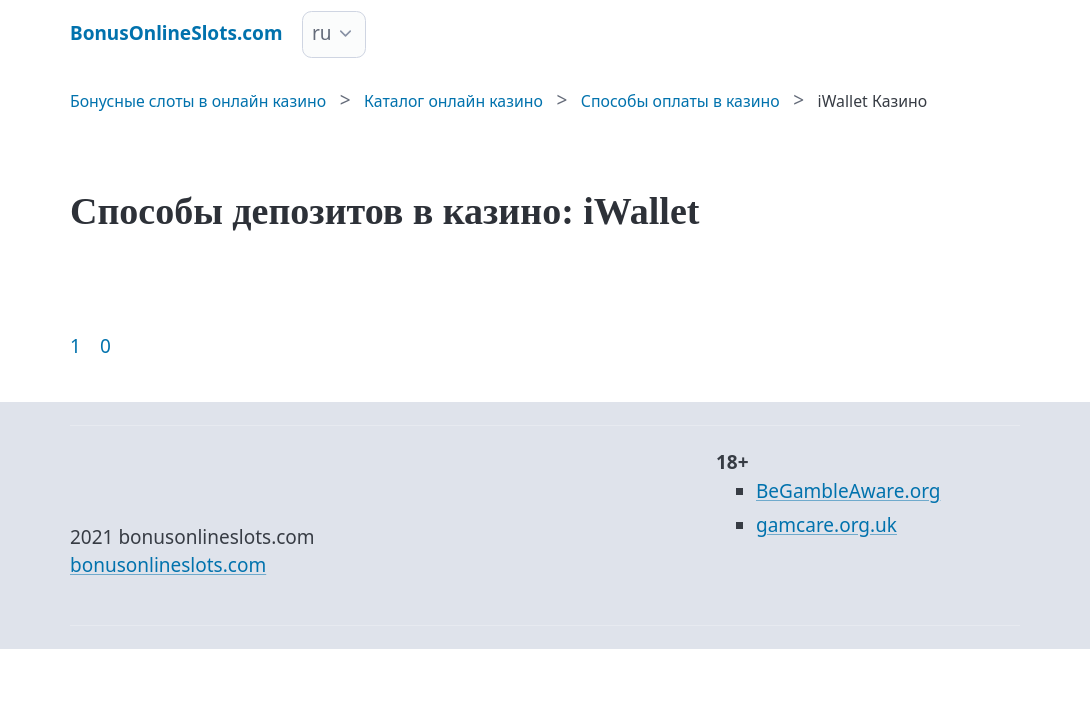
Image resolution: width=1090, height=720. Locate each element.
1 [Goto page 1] (75, 346)
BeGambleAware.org (848, 491)
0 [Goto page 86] (105, 346)
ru (322, 33)
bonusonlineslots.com (168, 565)
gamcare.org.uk (826, 525)
